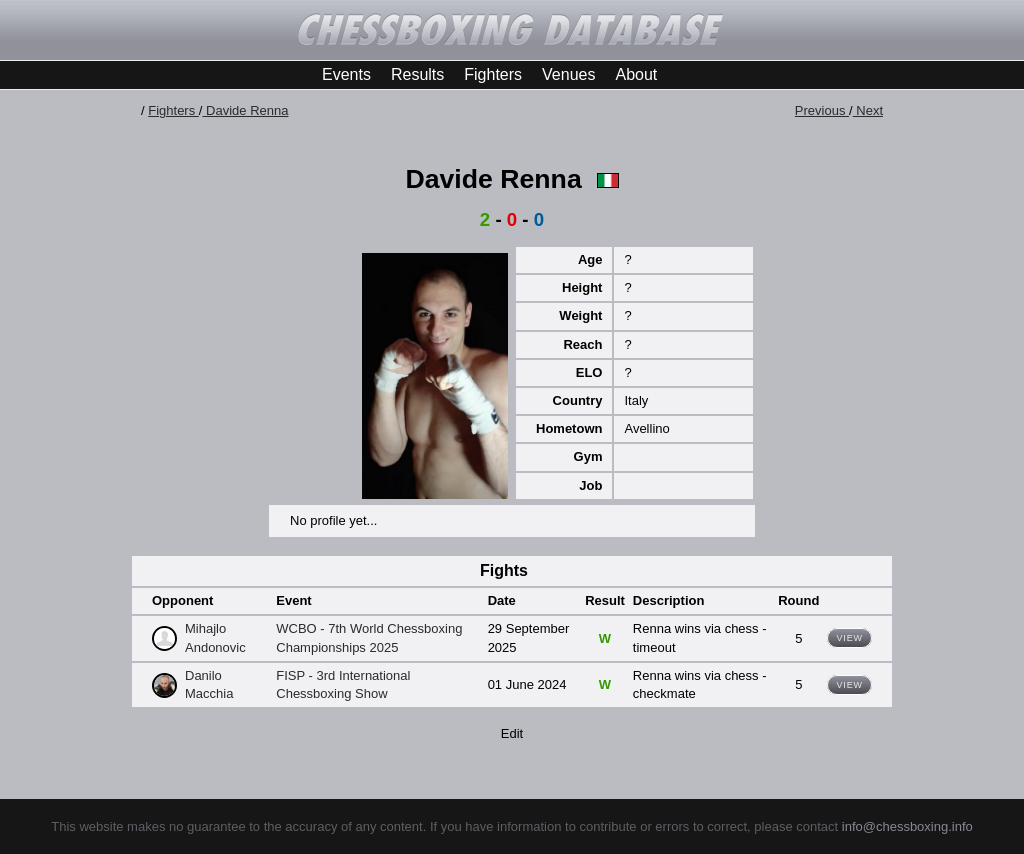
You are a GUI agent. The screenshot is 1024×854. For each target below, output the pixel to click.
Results (417, 74)
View (849, 638)
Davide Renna (245, 110)
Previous (822, 110)
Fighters (493, 74)
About (636, 74)
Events (346, 74)
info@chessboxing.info (907, 826)
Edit (512, 733)
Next (868, 110)
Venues (568, 74)
